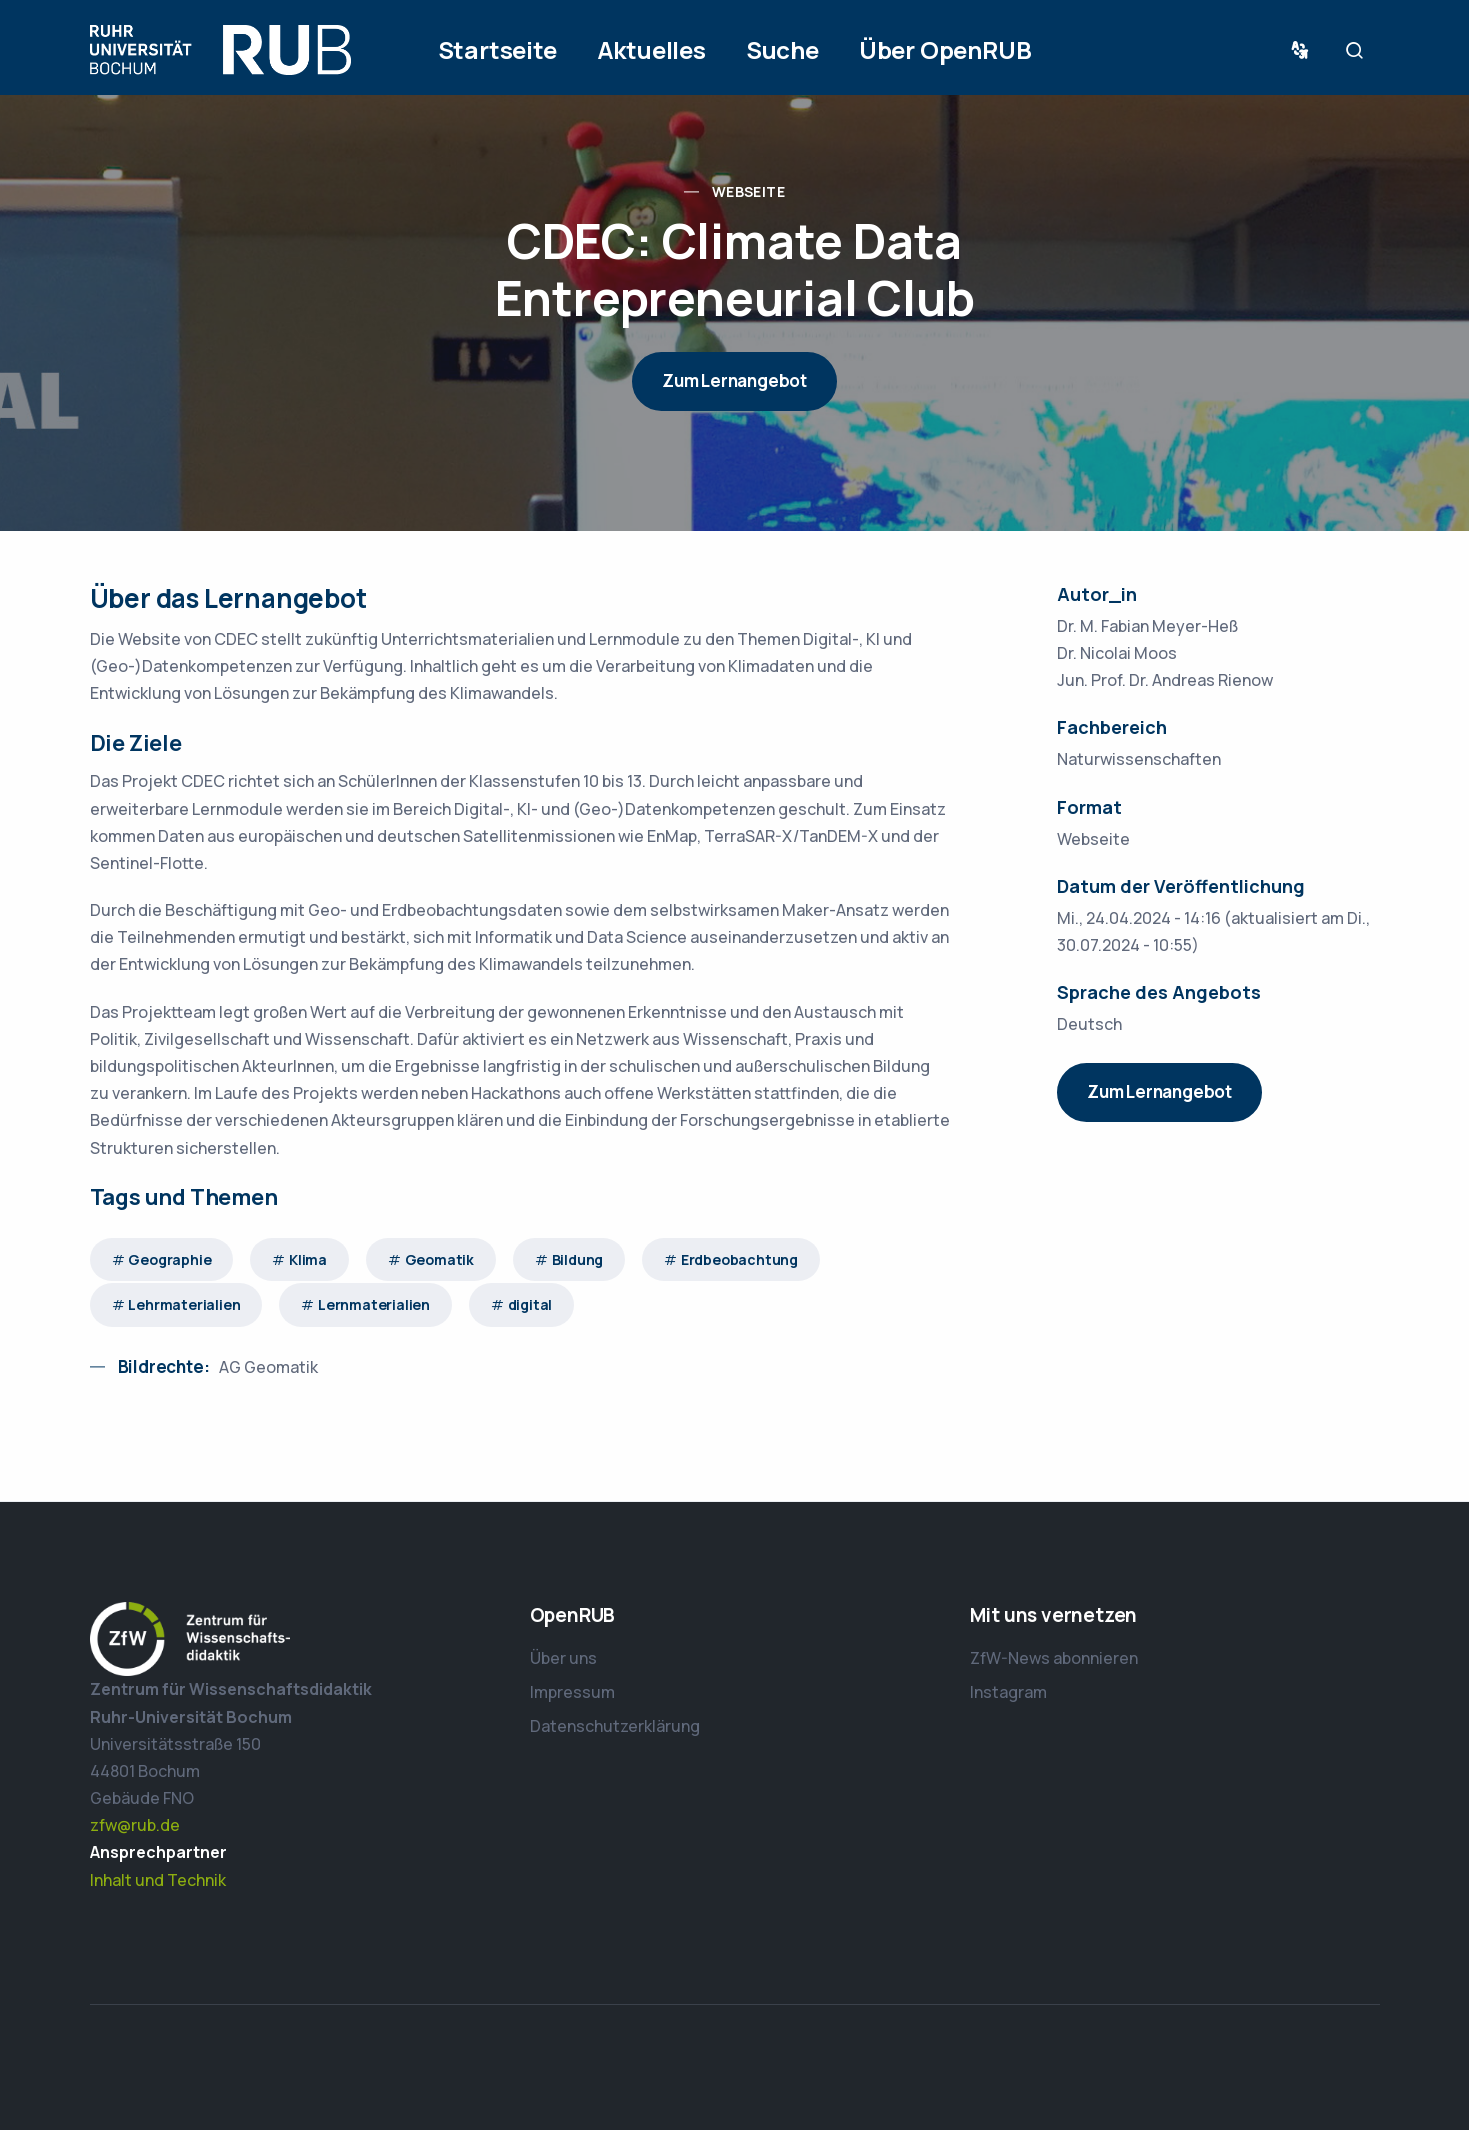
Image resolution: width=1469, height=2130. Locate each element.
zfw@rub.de (135, 1825)
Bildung (578, 1259)
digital (530, 1304)
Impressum (572, 1692)
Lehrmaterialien (184, 1304)
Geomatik (439, 1259)
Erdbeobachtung (739, 1259)
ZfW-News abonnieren (1054, 1658)
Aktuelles (651, 49)
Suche (782, 49)
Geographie (169, 1259)
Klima (308, 1259)
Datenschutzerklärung (615, 1726)
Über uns (563, 1658)
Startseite (497, 49)
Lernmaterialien (374, 1304)
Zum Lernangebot (734, 380)
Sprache (1304, 50)
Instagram (1008, 1692)
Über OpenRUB (945, 49)
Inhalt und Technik (158, 1880)
